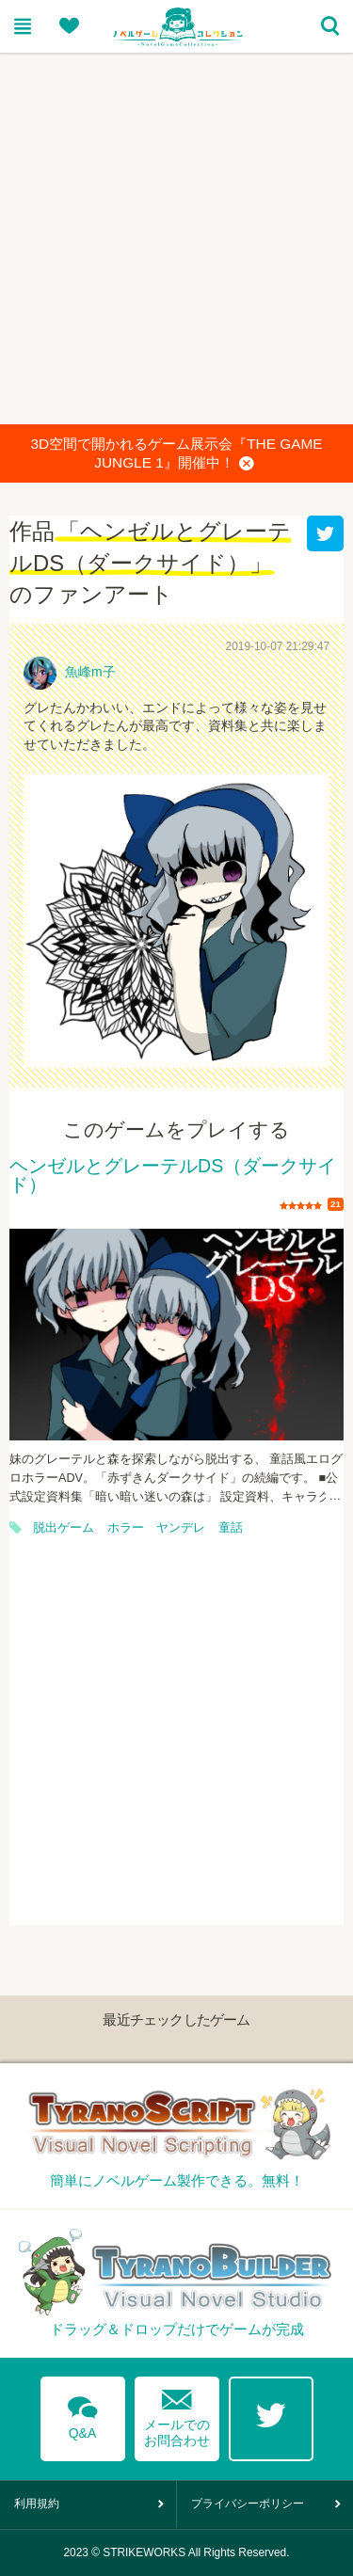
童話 (230, 1527)
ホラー (125, 1527)
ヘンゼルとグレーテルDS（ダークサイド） (172, 1175)
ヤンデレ (180, 1527)
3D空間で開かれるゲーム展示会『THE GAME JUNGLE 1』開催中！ (176, 454)
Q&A (83, 2414)
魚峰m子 (90, 671)
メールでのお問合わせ (177, 2413)
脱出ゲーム (63, 1527)
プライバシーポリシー (247, 2503)
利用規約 (36, 2503)
